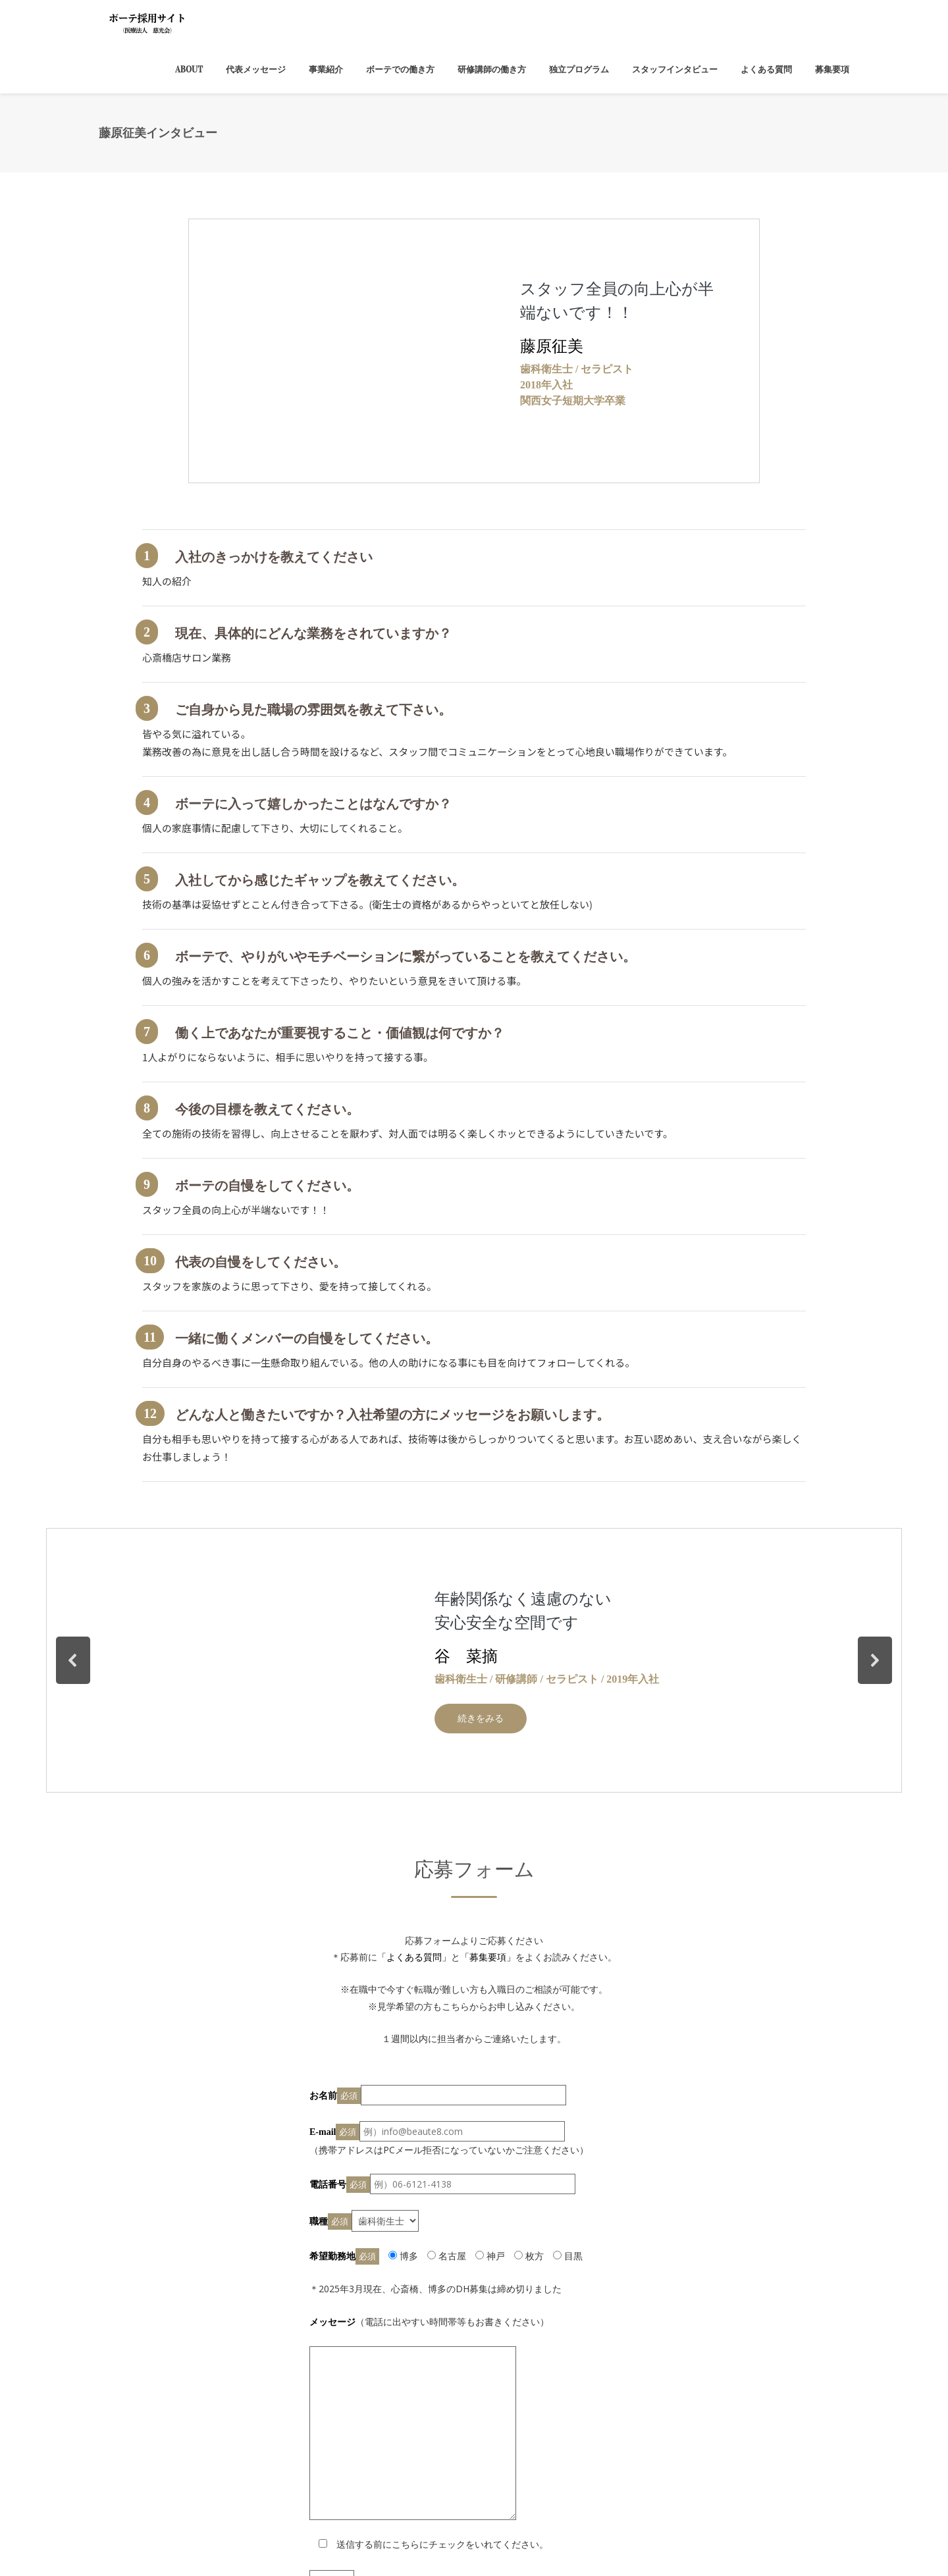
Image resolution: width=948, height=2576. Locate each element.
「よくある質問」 (414, 1957)
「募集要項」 (487, 1957)
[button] (73, 1660)
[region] (474, 351)
